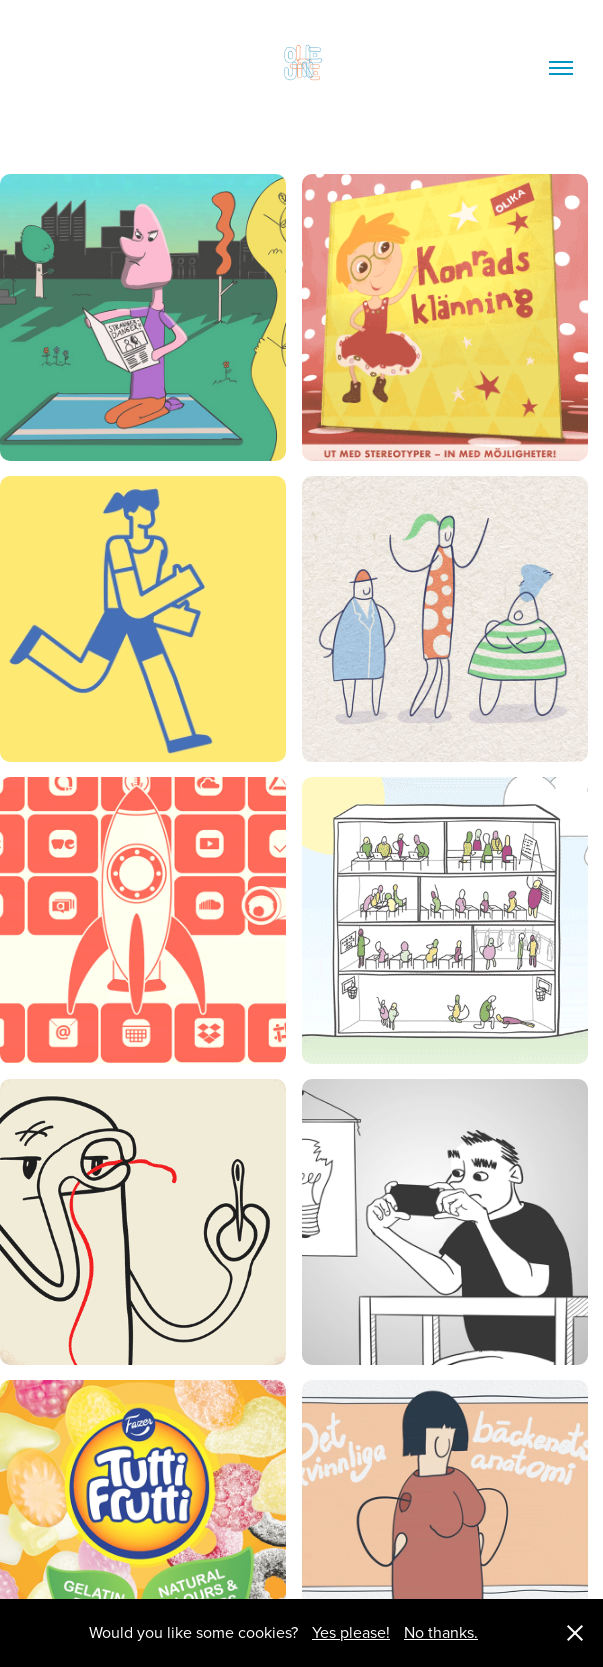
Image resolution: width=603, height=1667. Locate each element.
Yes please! (351, 1632)
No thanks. (441, 1632)
